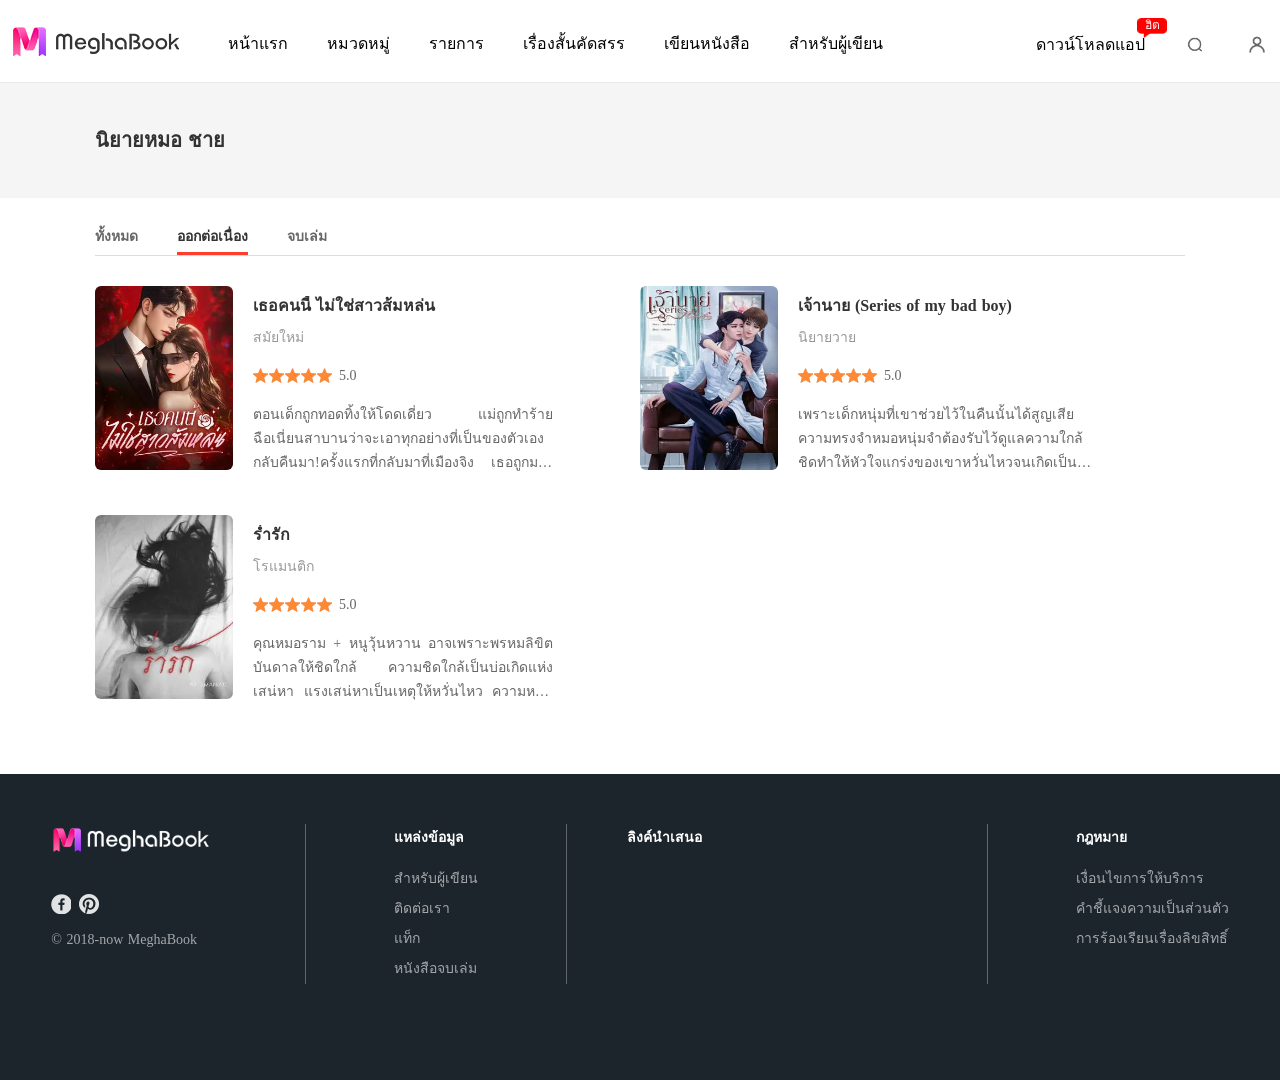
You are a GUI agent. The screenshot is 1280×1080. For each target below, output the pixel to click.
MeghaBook (162, 939)
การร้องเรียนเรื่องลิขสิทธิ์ (1152, 938)
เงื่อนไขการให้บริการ (1140, 878)
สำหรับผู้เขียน (436, 878)
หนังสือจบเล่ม (435, 968)
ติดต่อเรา (422, 908)
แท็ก (407, 938)
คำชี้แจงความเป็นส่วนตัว (1152, 908)
